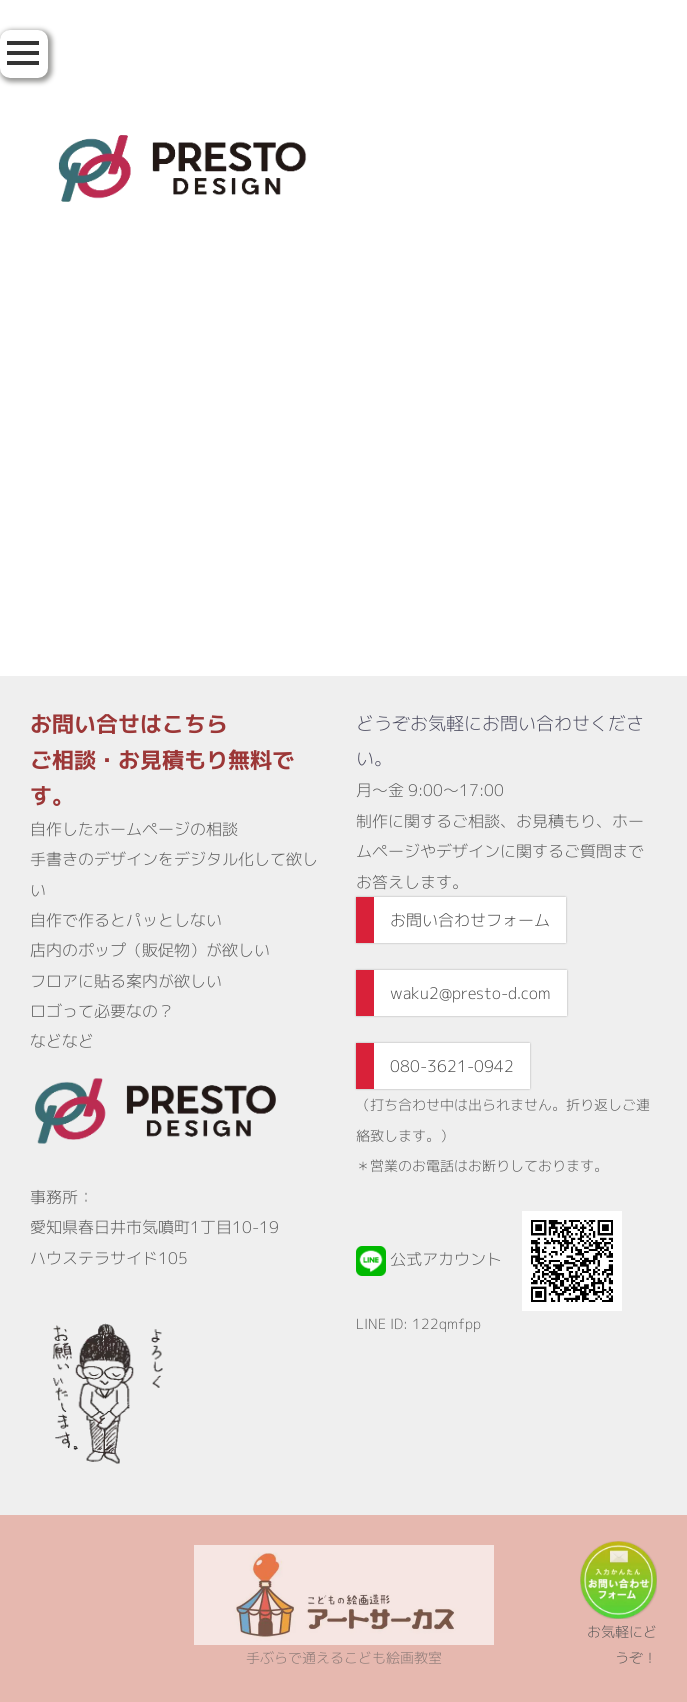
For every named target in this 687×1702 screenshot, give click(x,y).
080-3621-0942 (452, 1066)
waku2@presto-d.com (470, 993)
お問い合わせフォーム (470, 920)
